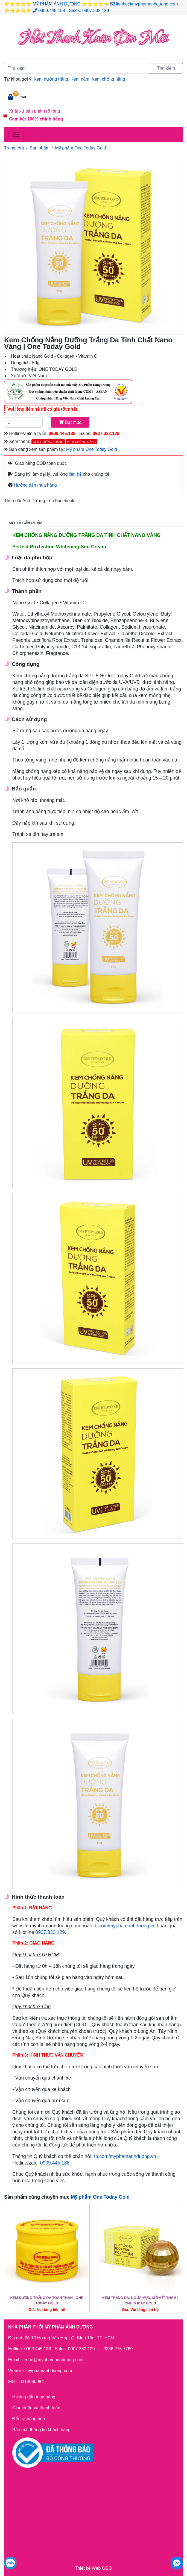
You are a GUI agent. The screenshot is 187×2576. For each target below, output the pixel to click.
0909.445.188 (51, 10)
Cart (22, 97)
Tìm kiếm (166, 68)
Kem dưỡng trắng (51, 79)
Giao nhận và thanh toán (36, 2408)
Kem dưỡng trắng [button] (48, 441)
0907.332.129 (95, 10)
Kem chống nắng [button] (82, 441)
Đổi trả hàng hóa (28, 2418)
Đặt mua (70, 422)
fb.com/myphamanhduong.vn (125, 1925)
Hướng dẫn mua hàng (35, 485)
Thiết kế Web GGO (93, 2568)
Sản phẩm (39, 148)
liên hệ (75, 474)
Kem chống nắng (108, 79)
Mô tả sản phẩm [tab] (25, 523)
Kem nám (80, 79)
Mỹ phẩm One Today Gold (80, 148)
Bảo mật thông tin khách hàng (41, 2429)
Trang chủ (14, 148)
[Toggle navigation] (16, 134)
